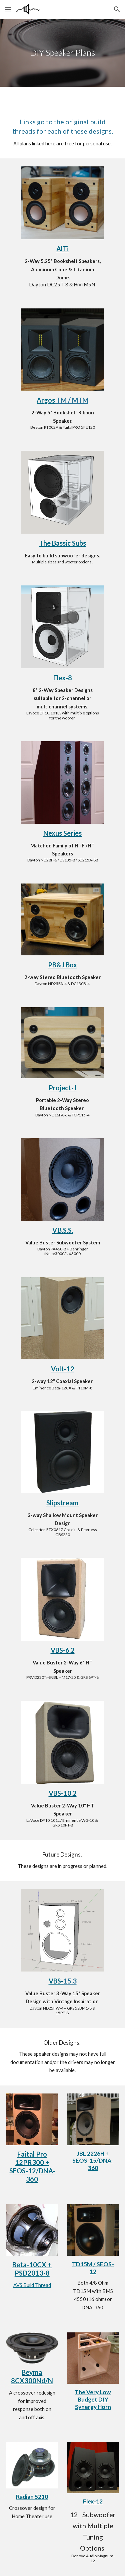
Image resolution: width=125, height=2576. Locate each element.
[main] (62, 52)
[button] (8, 9)
